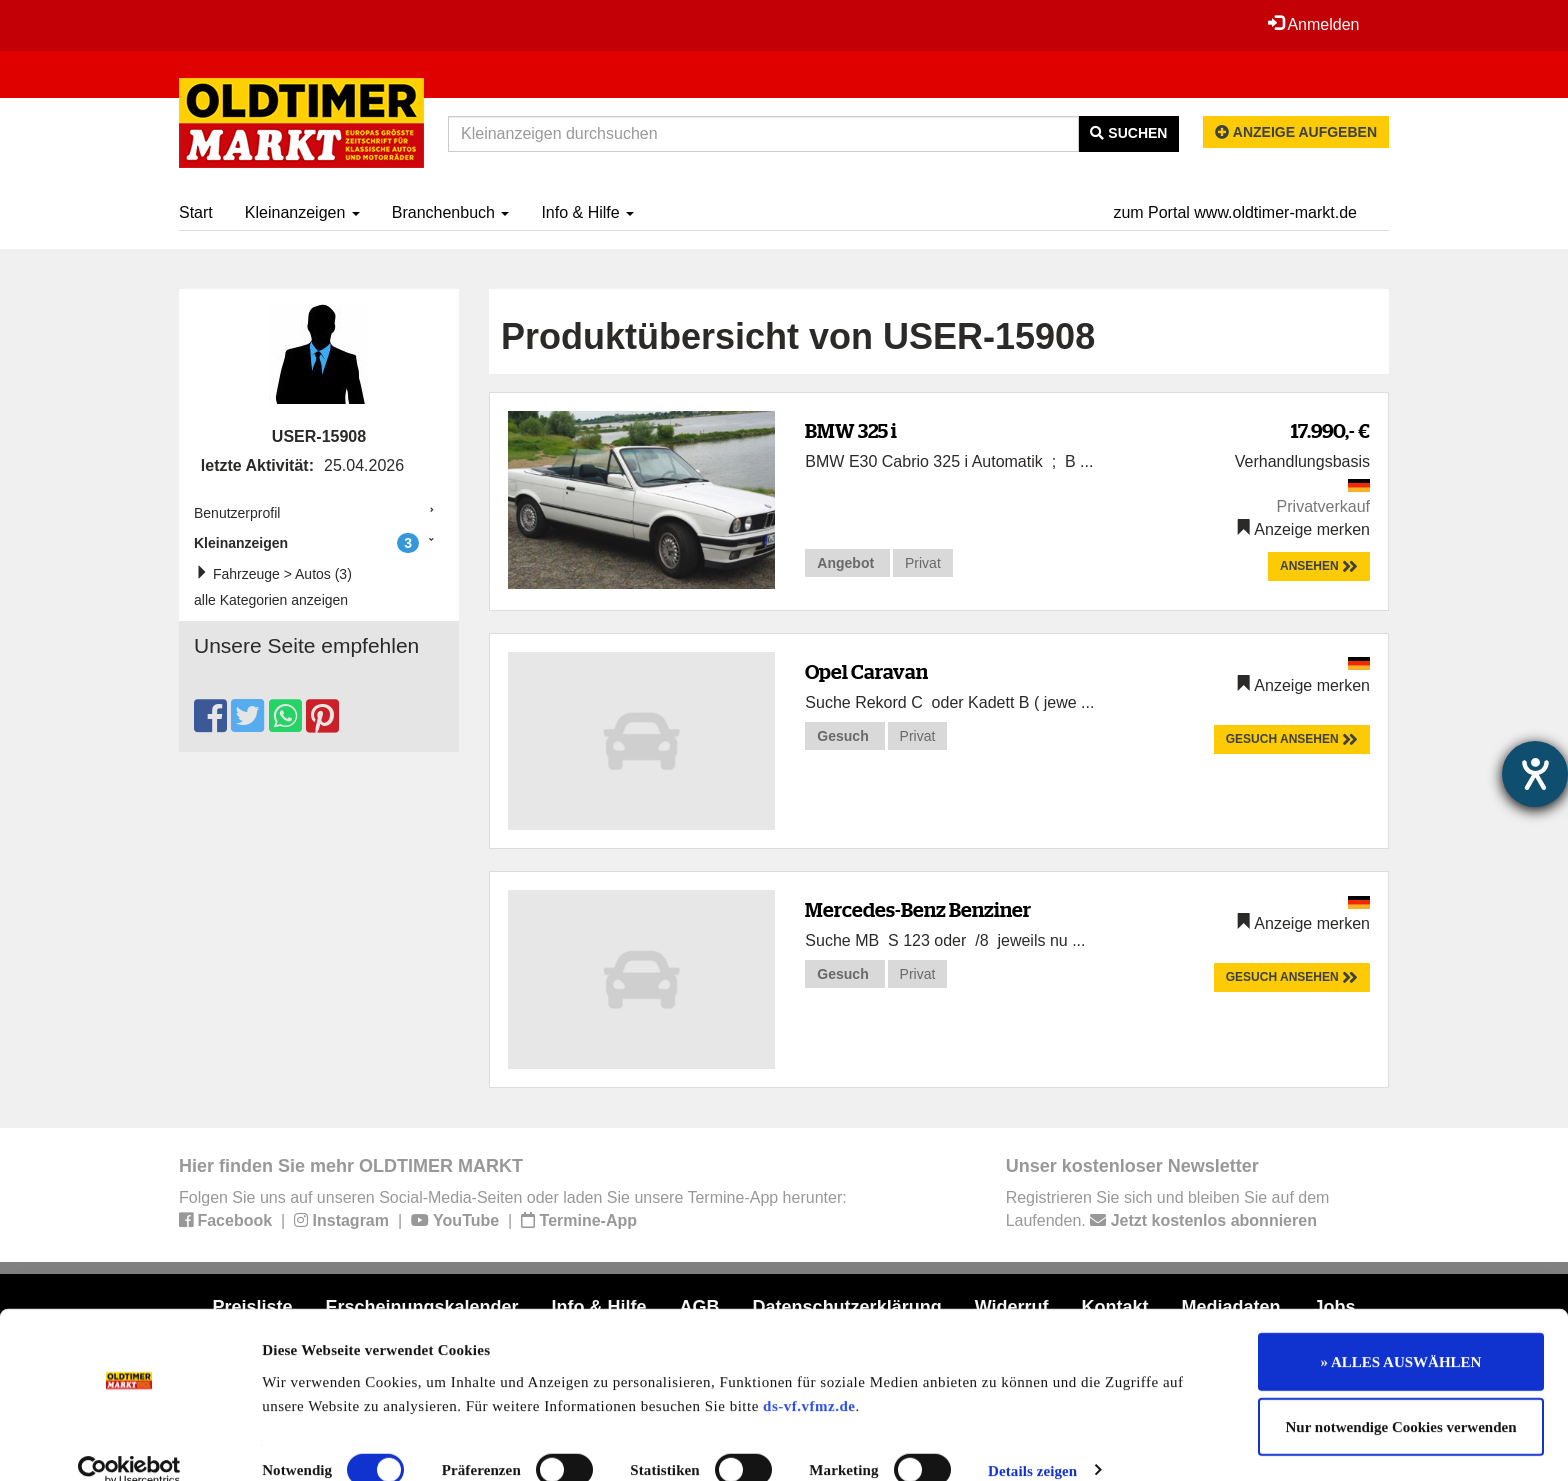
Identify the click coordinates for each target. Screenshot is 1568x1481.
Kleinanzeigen (302, 212)
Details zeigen (1032, 1442)
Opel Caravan (866, 671)
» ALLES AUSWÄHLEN (1401, 1333)
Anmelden (1313, 24)
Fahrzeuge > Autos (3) (278, 573)
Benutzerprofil (237, 513)
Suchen (1128, 133)
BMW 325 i (851, 430)
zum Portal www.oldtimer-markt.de (1235, 212)
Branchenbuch (451, 212)
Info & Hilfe (587, 212)
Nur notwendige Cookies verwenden (1401, 1399)
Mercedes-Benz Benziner (918, 909)
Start (196, 212)
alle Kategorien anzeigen (271, 600)
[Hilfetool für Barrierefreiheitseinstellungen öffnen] (1535, 774)
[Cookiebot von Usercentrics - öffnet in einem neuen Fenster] (129, 1442)
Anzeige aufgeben (1296, 132)
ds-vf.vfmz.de (809, 1377)
